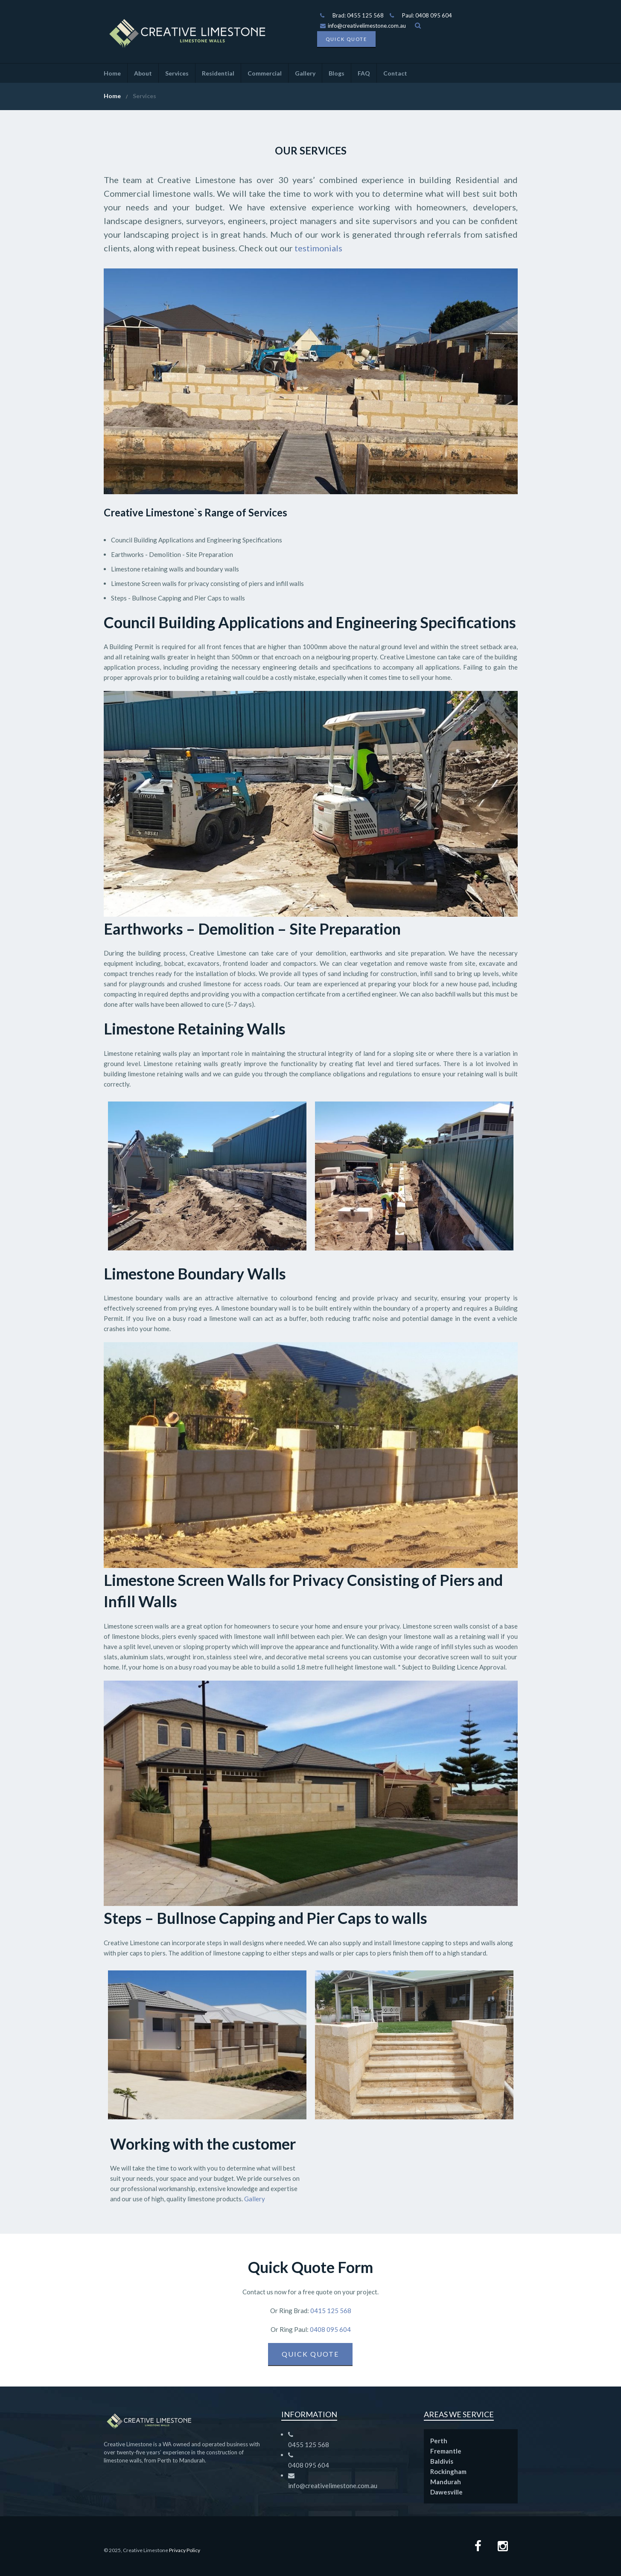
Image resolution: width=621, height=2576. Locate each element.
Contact (395, 73)
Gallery (305, 73)
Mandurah (445, 2482)
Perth (438, 2441)
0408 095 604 (330, 2329)
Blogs (336, 73)
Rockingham (448, 2471)
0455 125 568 (308, 2444)
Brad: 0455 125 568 (358, 15)
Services (177, 73)
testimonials (318, 248)
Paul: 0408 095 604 (427, 15)
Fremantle (445, 2451)
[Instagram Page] (502, 2547)
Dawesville (446, 2492)
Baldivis (441, 2461)
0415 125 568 (330, 2310)
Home (112, 73)
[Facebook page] (478, 2547)
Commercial (265, 73)
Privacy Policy (184, 2550)
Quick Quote (346, 39)
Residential (218, 73)
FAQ (364, 73)
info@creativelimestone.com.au (363, 25)
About (143, 73)
